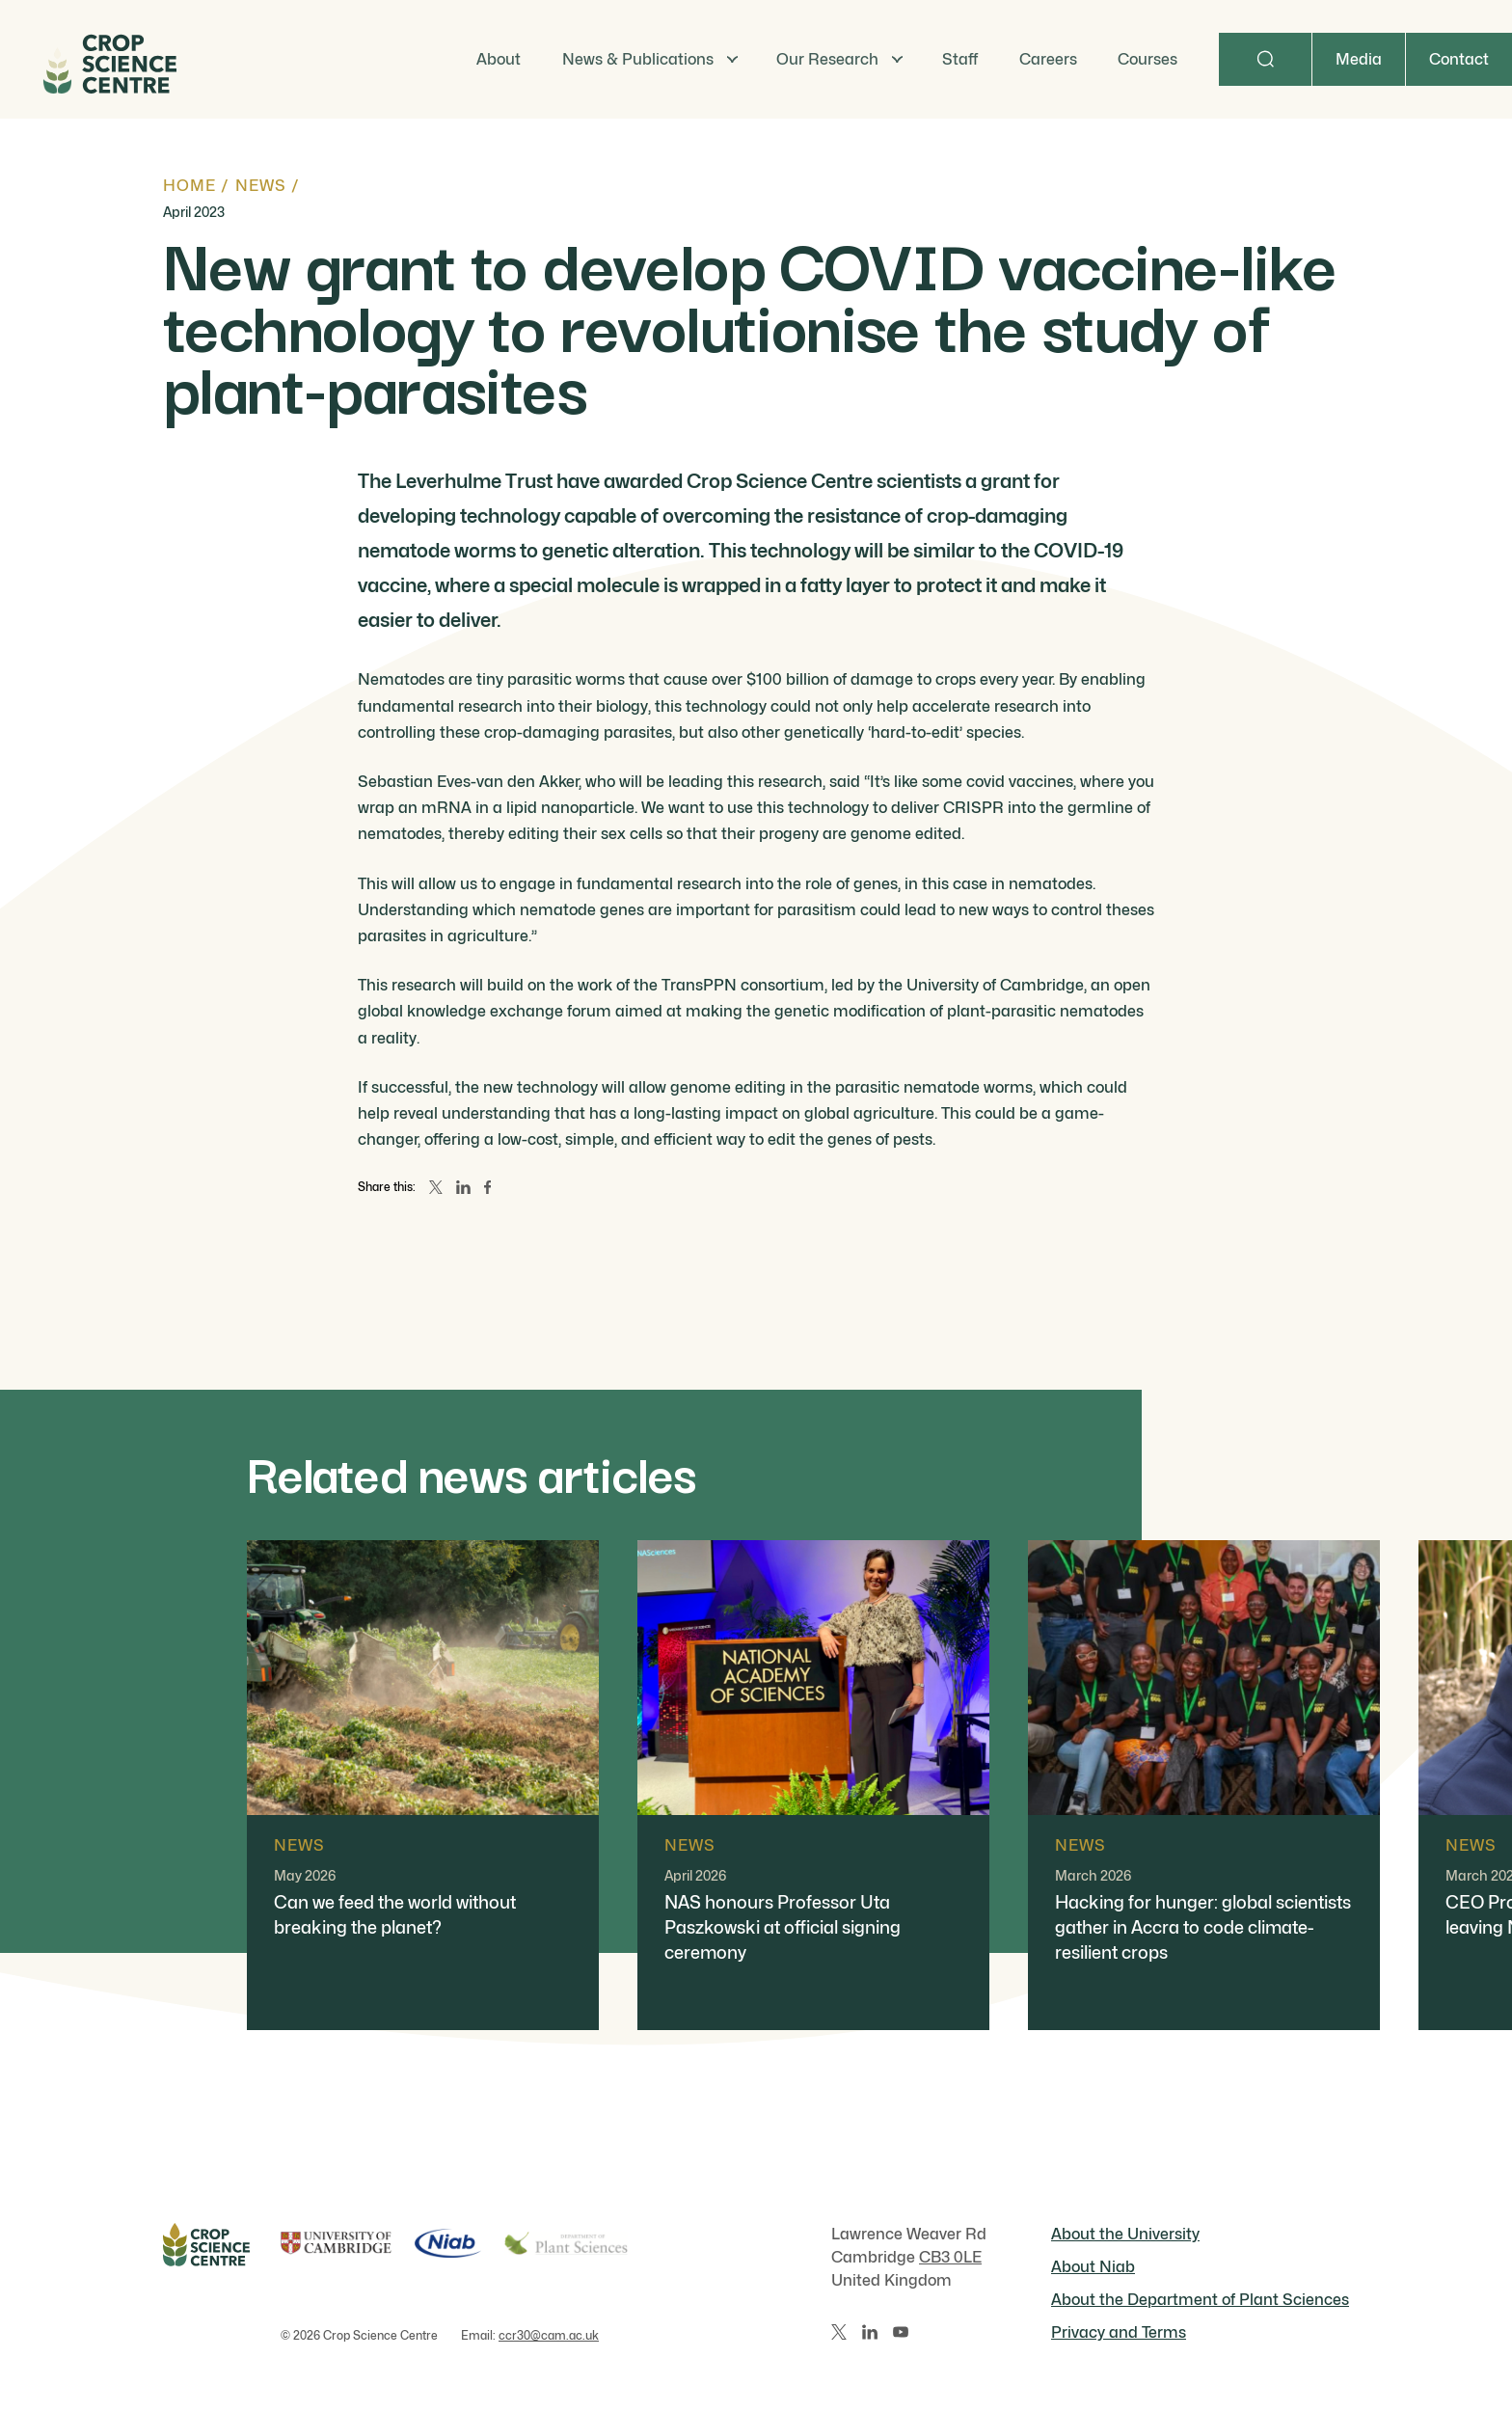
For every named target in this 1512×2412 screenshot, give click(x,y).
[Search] (1265, 59)
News (260, 185)
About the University (1125, 2234)
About (498, 59)
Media (1359, 59)
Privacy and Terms (1118, 2332)
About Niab (1093, 2267)
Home (189, 185)
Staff (960, 59)
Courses (1147, 59)
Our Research (827, 59)
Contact (1459, 59)
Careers (1048, 59)
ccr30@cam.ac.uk (549, 2335)
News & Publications (638, 59)
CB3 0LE (950, 2257)
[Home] (107, 59)
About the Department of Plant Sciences (1200, 2299)
